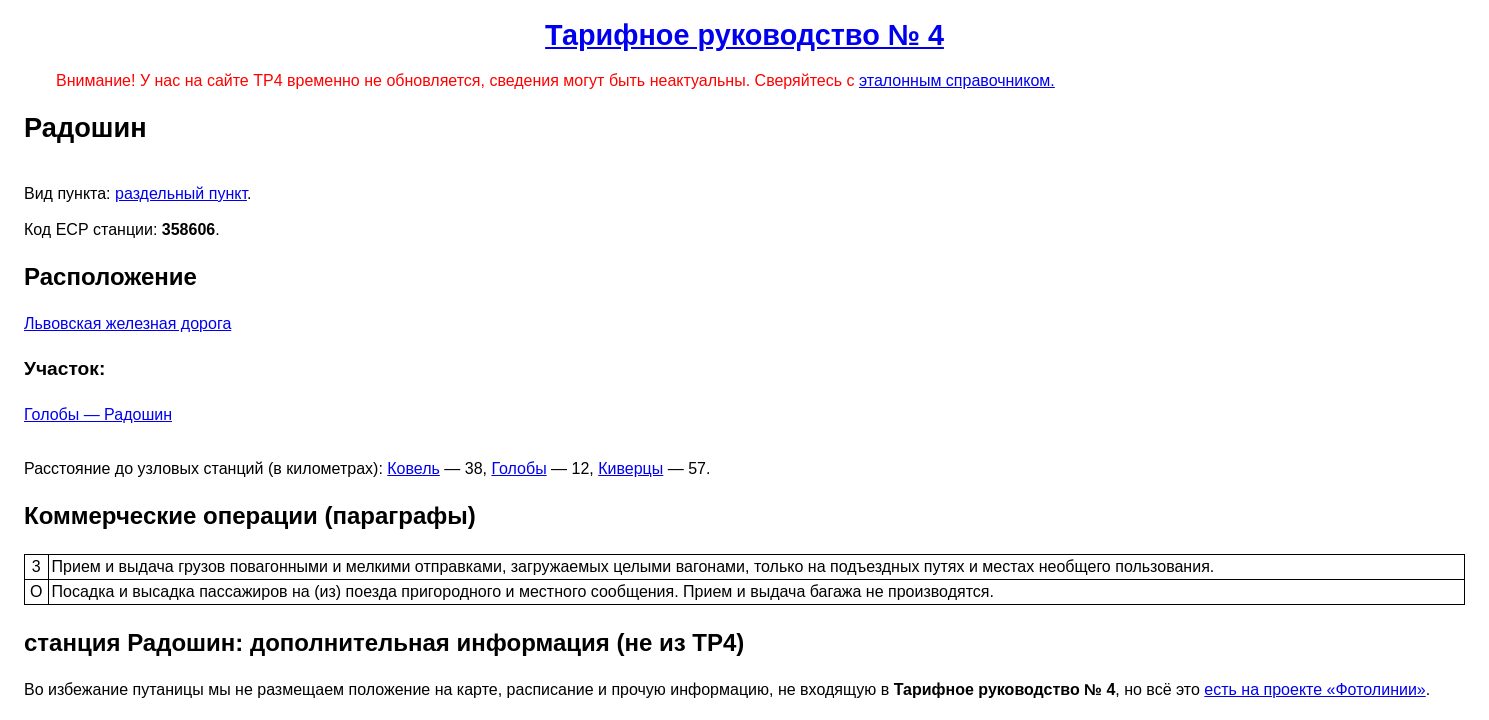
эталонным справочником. (957, 80)
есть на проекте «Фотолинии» (1314, 689)
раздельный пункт (181, 193)
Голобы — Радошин (98, 414)
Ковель (413, 468)
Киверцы (630, 468)
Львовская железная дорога (127, 323)
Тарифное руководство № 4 (744, 35)
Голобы (518, 468)
